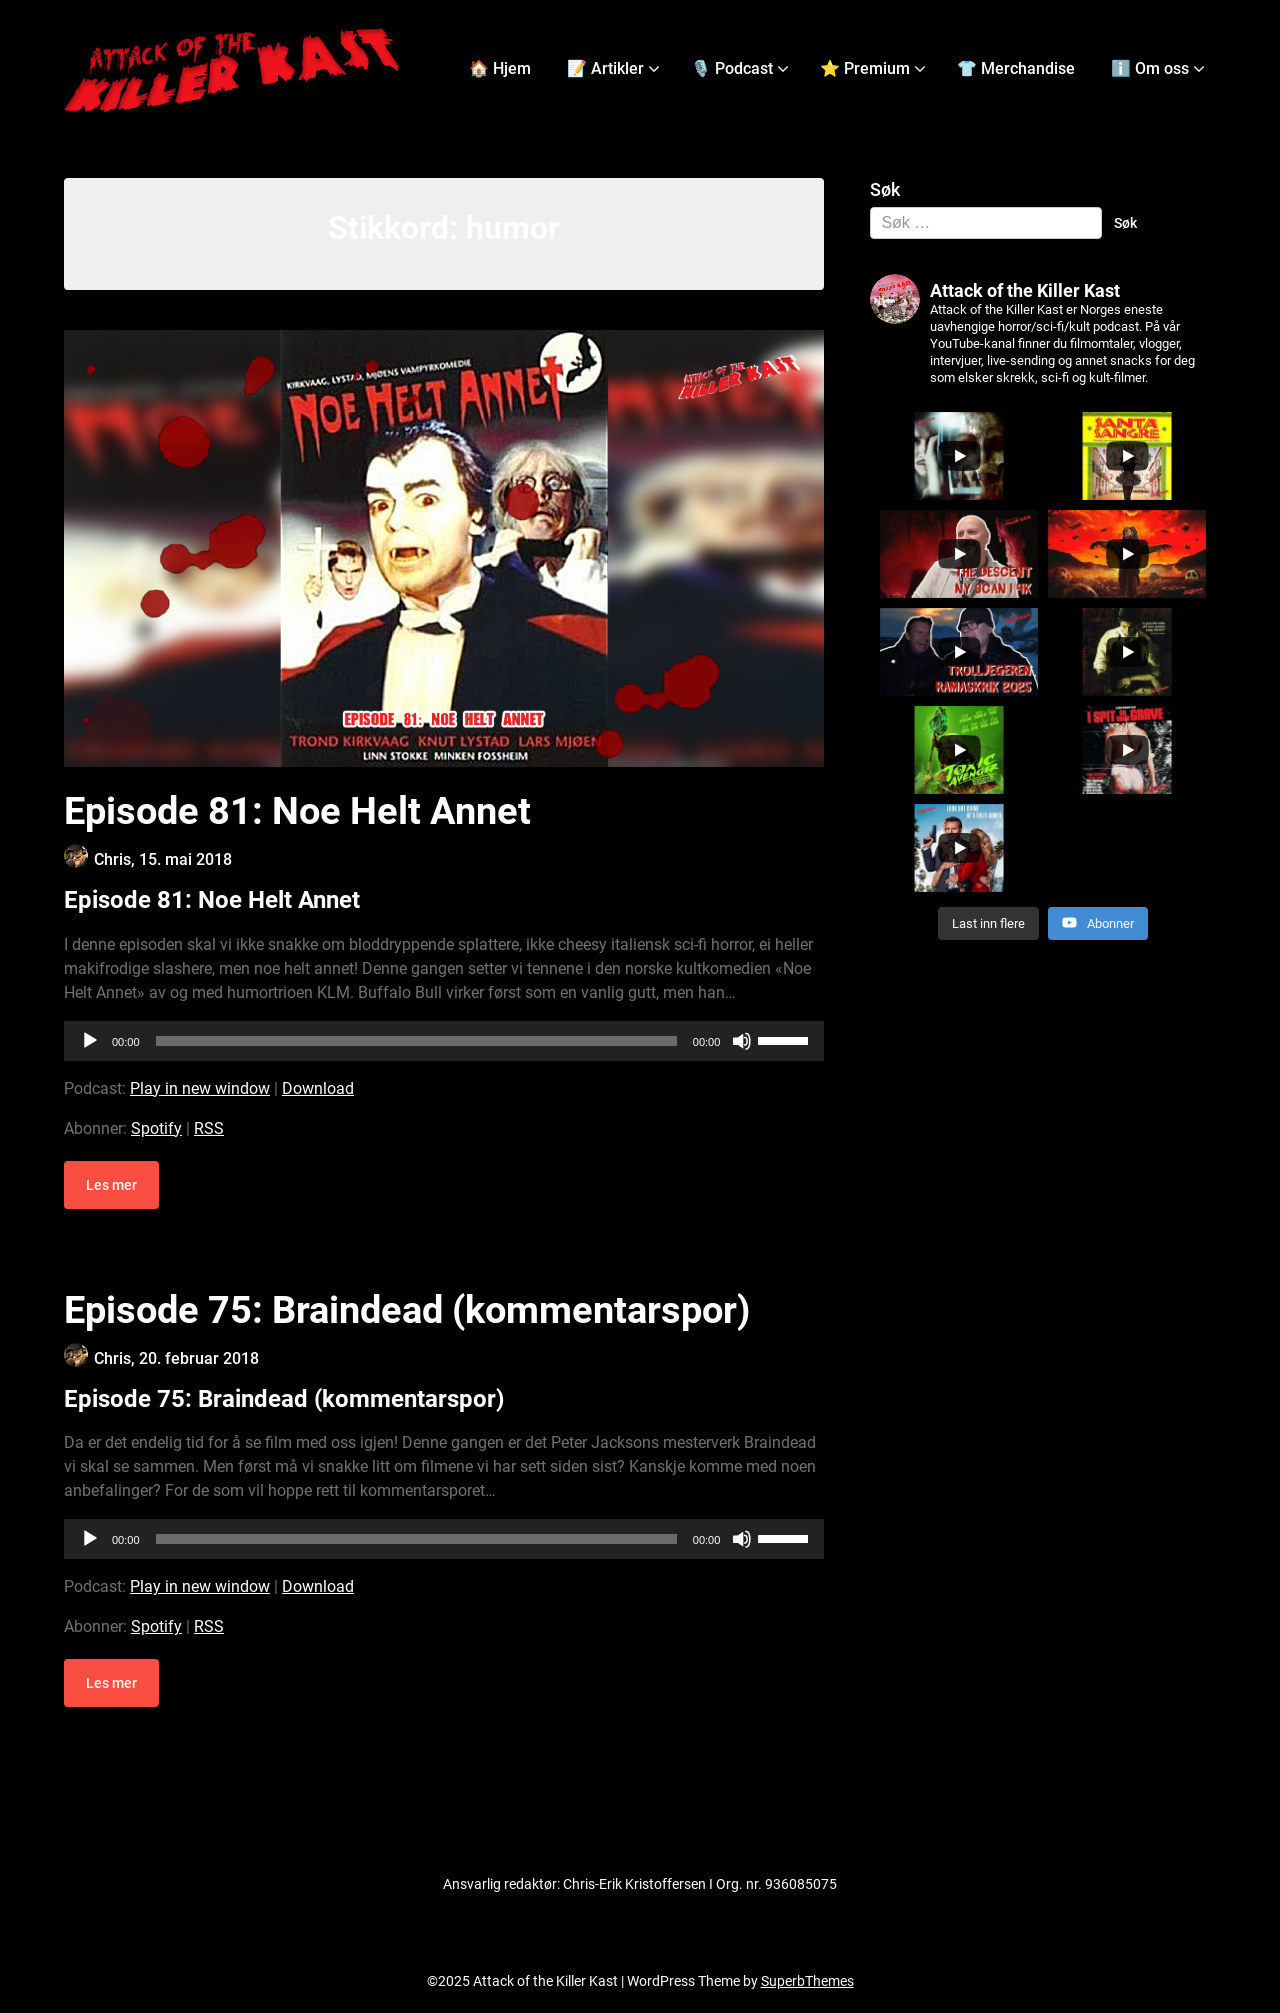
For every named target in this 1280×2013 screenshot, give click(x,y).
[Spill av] (90, 1041)
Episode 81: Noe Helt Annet (297, 811)
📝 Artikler (605, 68)
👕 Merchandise (1016, 68)
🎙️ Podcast (732, 68)
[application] (444, 1041)
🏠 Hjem (500, 68)
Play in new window (200, 1088)
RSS (209, 1128)
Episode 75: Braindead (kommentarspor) (407, 1310)
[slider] (416, 1041)
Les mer (111, 1185)
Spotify (156, 1128)
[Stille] (742, 1041)
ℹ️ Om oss (1150, 68)
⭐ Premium (865, 68)
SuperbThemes (807, 1981)
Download (318, 1088)
